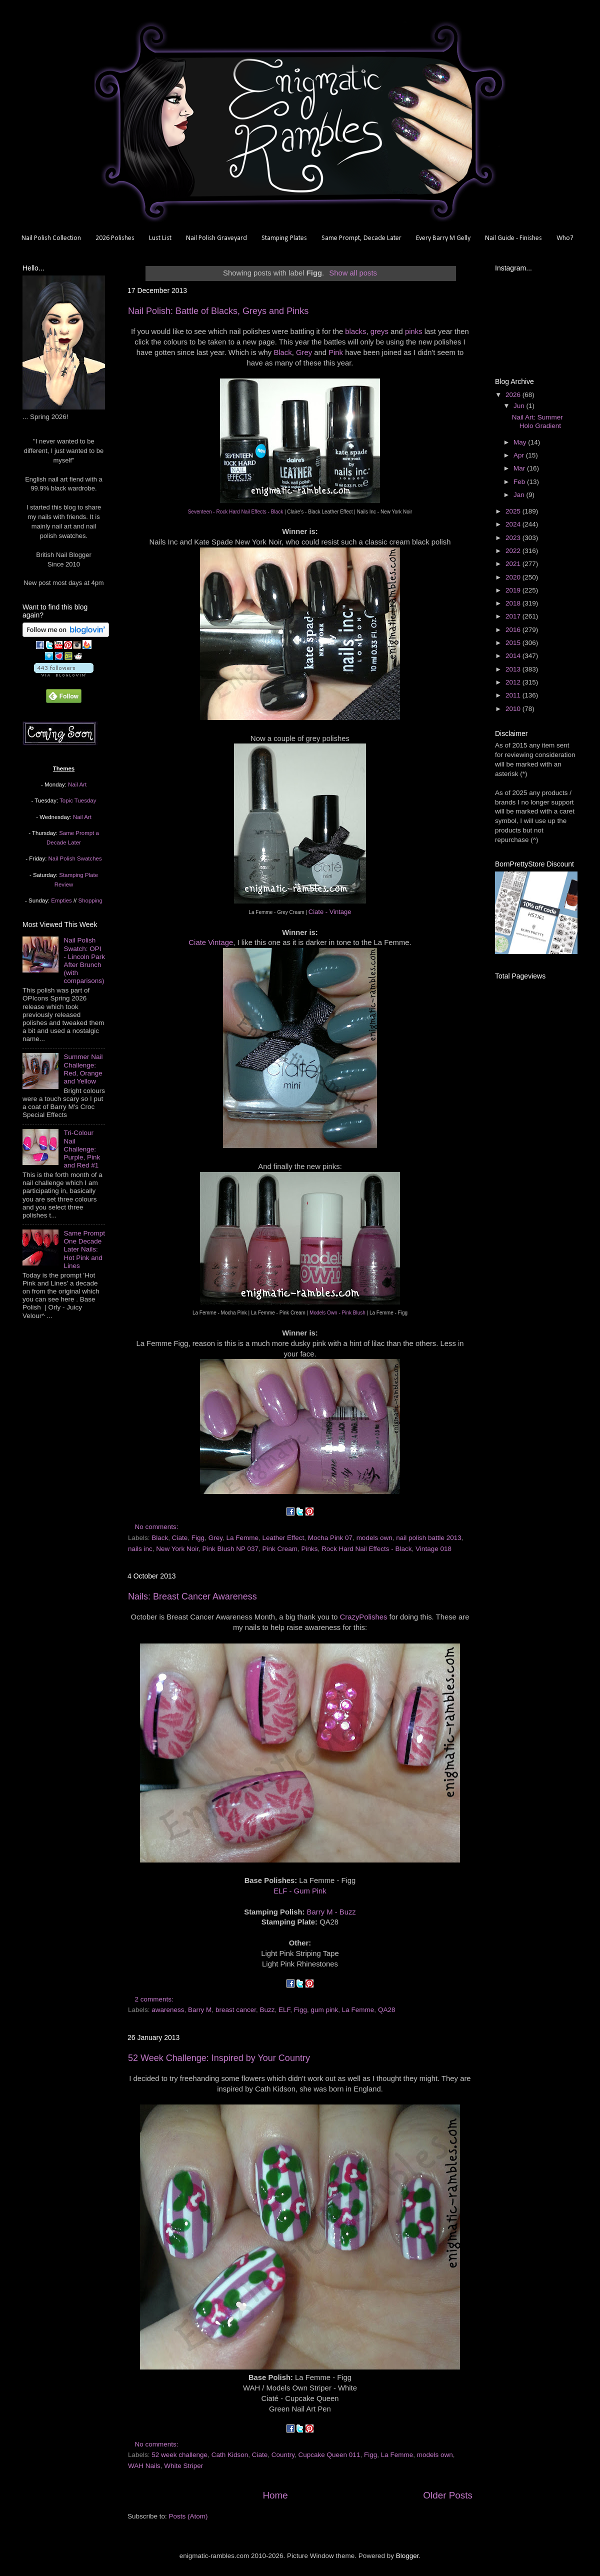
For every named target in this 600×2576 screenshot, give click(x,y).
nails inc (140, 1548)
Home (275, 2495)
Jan (520, 494)
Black (283, 352)
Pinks (310, 1548)
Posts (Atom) (188, 2516)
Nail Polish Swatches (75, 859)
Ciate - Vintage (330, 912)
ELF (284, 2010)
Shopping (90, 901)
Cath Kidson (230, 2454)
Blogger (407, 2556)
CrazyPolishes (364, 1617)
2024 (514, 524)
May (521, 442)
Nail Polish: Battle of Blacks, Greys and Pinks (218, 311)
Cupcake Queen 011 (329, 2454)
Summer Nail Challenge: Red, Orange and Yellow (83, 1069)
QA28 (387, 2010)
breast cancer (236, 2010)
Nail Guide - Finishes (513, 238)
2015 (514, 642)
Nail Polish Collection (51, 238)
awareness (168, 2010)
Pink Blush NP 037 (230, 1548)
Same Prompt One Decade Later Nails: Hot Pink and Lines (84, 1250)
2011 (514, 695)
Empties (61, 901)
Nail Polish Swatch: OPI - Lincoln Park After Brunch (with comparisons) (84, 960)
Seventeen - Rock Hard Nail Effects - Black (235, 511)
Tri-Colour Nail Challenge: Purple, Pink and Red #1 (82, 1149)
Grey (304, 352)
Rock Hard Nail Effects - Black (367, 1548)
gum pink (324, 2010)
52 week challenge (180, 2454)
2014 (514, 656)
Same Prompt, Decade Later (362, 238)
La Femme (242, 1538)
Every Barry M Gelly (443, 238)
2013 (514, 669)
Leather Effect (283, 1538)
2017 (514, 616)
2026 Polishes (115, 238)
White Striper (183, 2466)
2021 (514, 564)
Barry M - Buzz (331, 1912)
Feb (520, 482)
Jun (520, 406)
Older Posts (447, 2495)
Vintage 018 (434, 1548)
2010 (514, 708)
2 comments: (155, 1999)
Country (283, 2454)
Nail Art (77, 785)
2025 (514, 511)
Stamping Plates (284, 238)
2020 (514, 577)
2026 (514, 394)
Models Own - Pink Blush (338, 1313)
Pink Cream (280, 1548)
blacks (355, 332)
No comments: (157, 1526)
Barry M (200, 2010)
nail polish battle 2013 (429, 1538)
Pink (335, 352)
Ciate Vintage (210, 942)
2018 (514, 603)
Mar (520, 468)
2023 (514, 538)
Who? (565, 238)
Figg (198, 1538)
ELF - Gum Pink (300, 1891)
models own (374, 1538)
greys (379, 332)
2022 (514, 550)
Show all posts (353, 273)
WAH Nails (144, 2466)
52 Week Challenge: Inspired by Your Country (219, 2058)
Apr (520, 455)
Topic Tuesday (78, 801)
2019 (514, 590)
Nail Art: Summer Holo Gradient (537, 421)
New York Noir (177, 1548)
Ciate (180, 1538)
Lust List (160, 238)
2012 (514, 682)
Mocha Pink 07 (330, 1538)
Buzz (267, 2010)
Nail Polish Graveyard (216, 238)
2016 (514, 630)
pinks (413, 332)
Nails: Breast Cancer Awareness (192, 1597)
